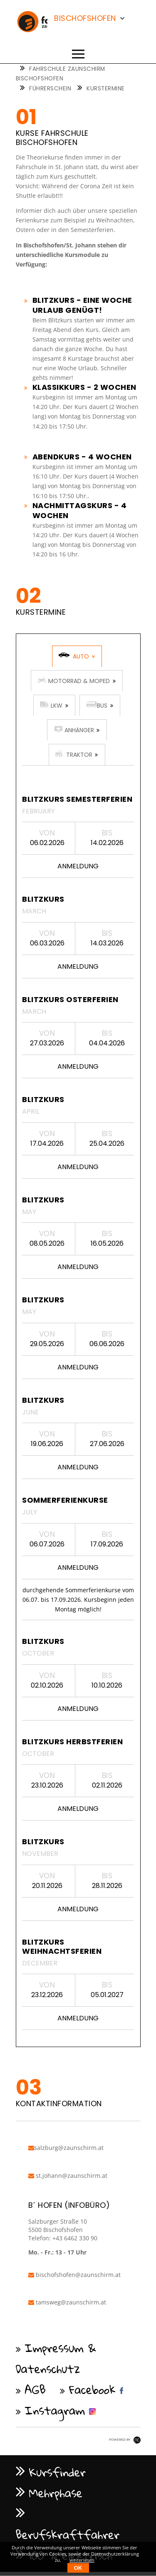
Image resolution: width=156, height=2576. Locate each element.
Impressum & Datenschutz (56, 2358)
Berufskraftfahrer (68, 2534)
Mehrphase (56, 2493)
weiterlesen (81, 2560)
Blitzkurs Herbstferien (72, 1741)
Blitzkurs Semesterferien (77, 799)
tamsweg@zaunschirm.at (67, 2302)
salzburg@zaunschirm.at (66, 2148)
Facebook (92, 2389)
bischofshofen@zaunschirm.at (74, 2275)
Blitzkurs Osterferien (70, 999)
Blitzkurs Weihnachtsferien (62, 1946)
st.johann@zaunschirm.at (67, 2176)
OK (78, 2568)
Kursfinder (57, 2472)
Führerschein (50, 88)
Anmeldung (78, 866)
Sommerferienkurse (65, 1500)
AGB (35, 2389)
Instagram (55, 2410)
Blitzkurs (43, 899)
